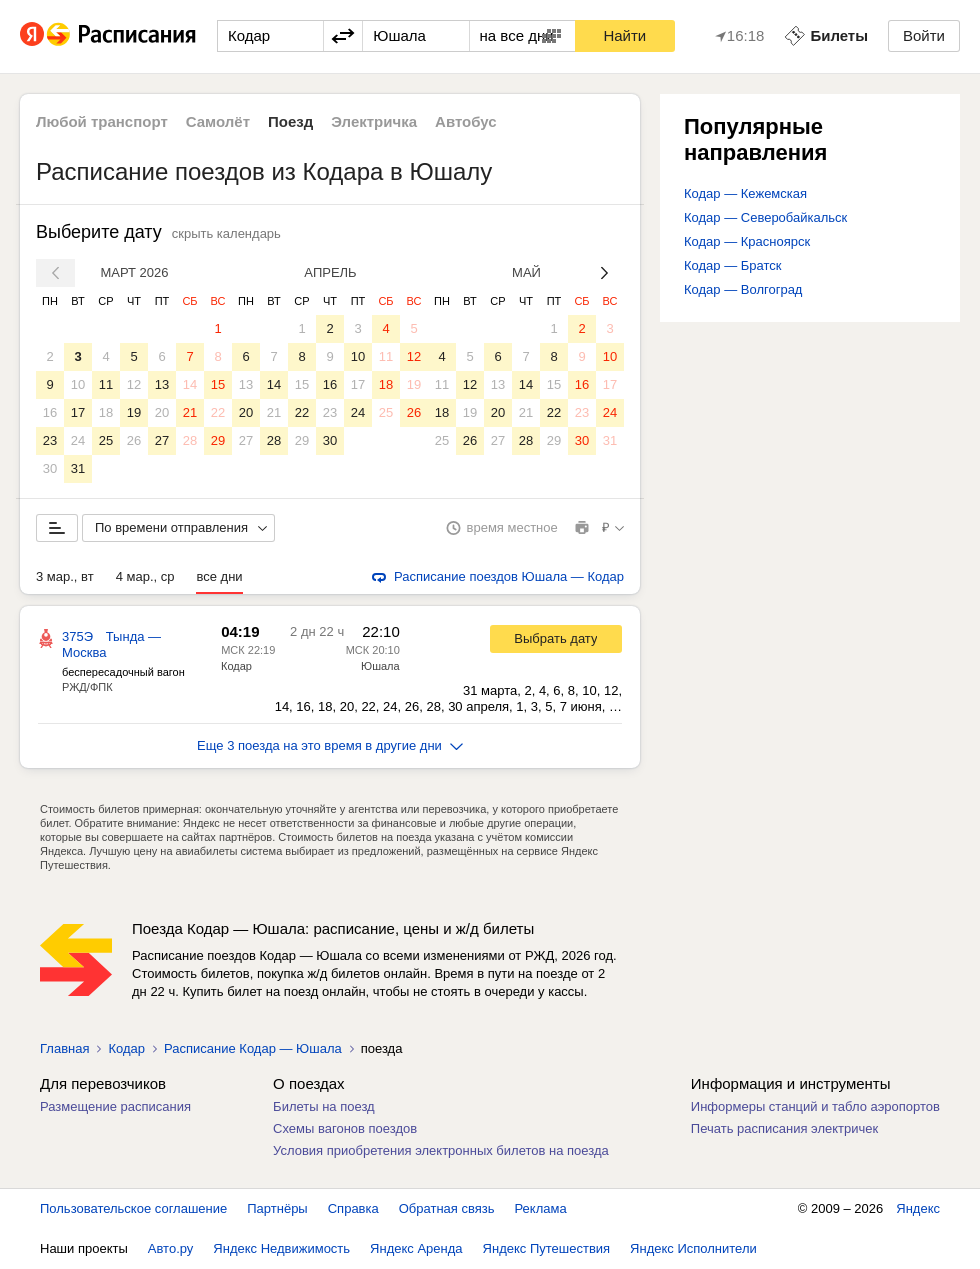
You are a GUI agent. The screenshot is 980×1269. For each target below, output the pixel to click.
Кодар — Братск (733, 265)
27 (162, 440)
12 (134, 384)
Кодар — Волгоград (743, 289)
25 (106, 440)
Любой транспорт (102, 121)
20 (162, 412)
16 (50, 412)
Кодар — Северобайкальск (765, 217)
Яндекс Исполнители (693, 1248)
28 (190, 440)
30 (50, 468)
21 (190, 412)
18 (106, 412)
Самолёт (218, 121)
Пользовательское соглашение (133, 1208)
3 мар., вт (65, 576)
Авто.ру (171, 1248)
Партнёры (277, 1208)
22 (218, 412)
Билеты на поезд (324, 1106)
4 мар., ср (145, 576)
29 (218, 440)
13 (162, 384)
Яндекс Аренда (416, 1248)
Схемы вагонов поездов (345, 1128)
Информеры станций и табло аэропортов (815, 1106)
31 (78, 468)
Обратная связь (447, 1208)
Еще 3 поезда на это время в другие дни (330, 745)
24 (78, 440)
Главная (64, 1048)
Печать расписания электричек (784, 1128)
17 (78, 412)
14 (190, 384)
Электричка (374, 121)
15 (218, 384)
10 (78, 384)
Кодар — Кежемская (745, 193)
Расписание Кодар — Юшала (253, 1048)
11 (106, 384)
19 (134, 412)
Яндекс (918, 1208)
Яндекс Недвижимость (281, 1248)
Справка (353, 1208)
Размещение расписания (115, 1106)
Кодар (236, 666)
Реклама (541, 1208)
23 (50, 440)
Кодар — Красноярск (747, 241)
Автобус (466, 121)
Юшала (380, 666)
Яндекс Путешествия (547, 1248)
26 (134, 440)
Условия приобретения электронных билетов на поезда (441, 1150)
